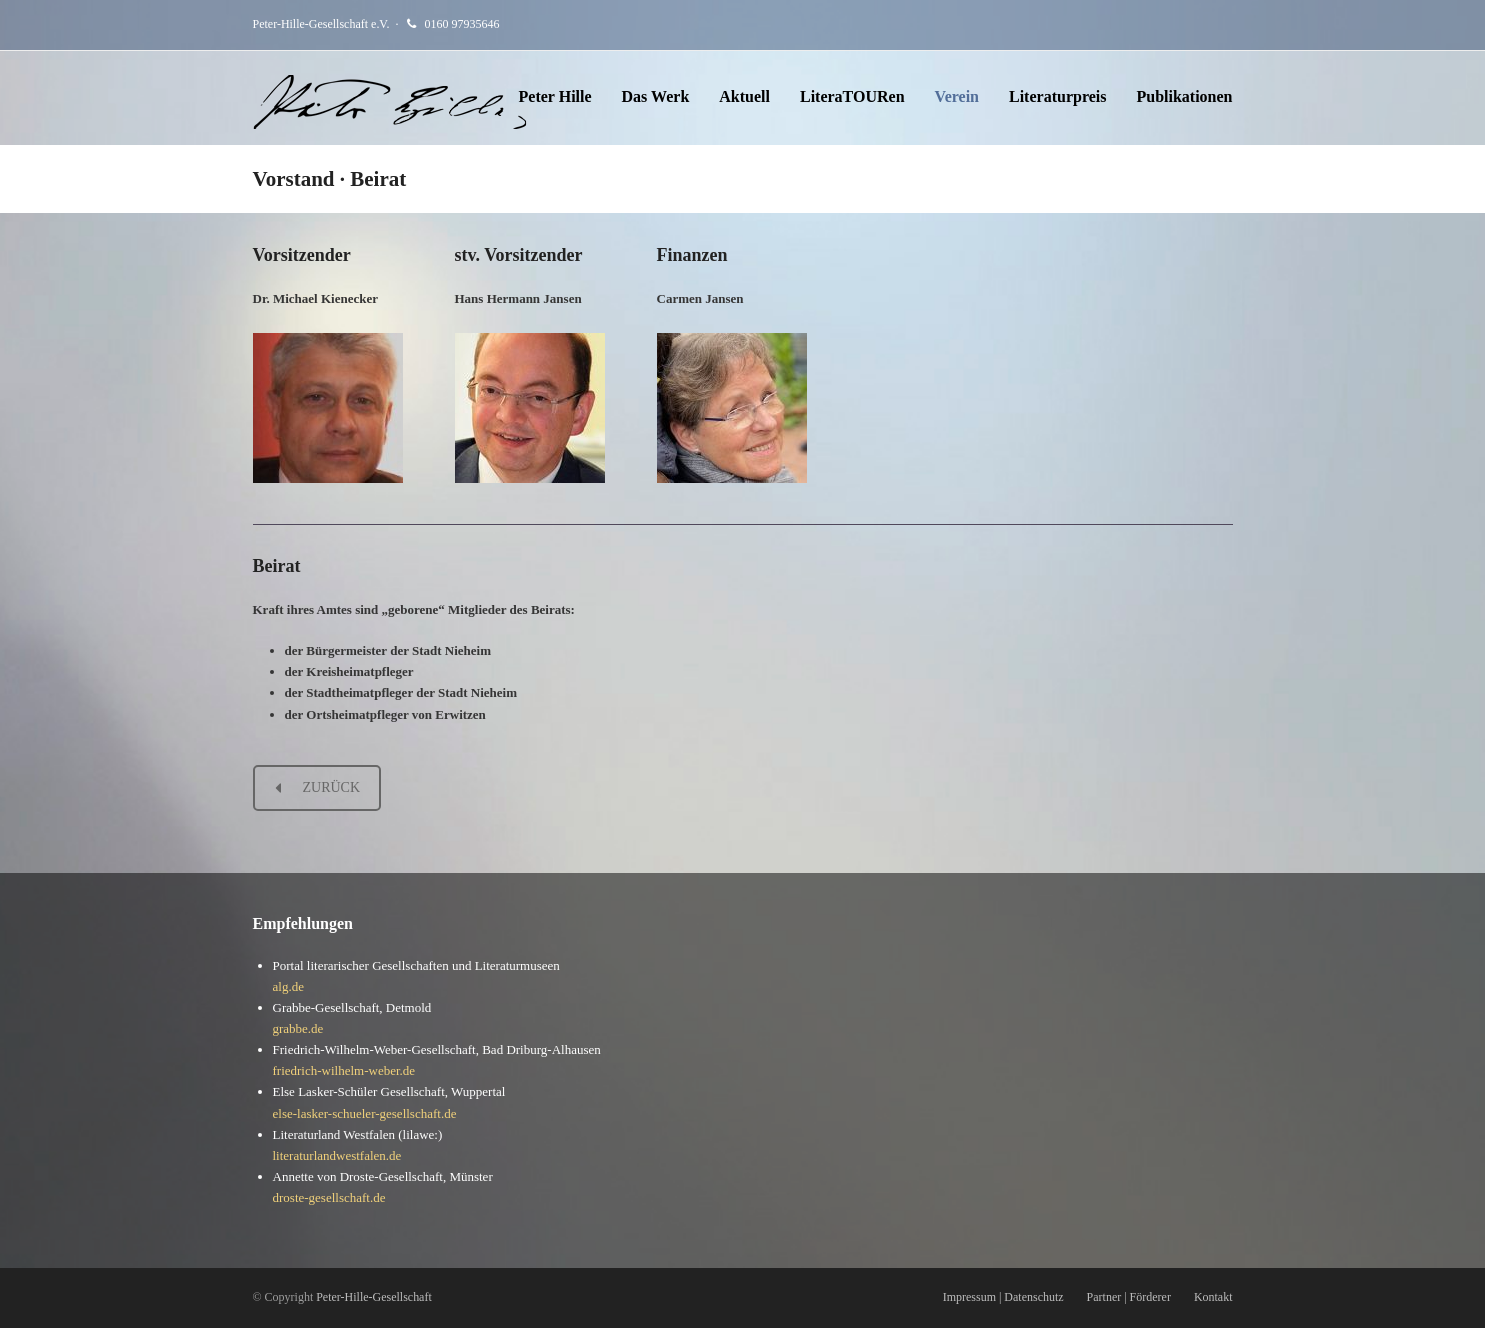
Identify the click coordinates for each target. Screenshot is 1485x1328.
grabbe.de (298, 1028)
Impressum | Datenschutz (1003, 1297)
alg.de (288, 986)
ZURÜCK (318, 787)
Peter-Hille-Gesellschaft (374, 1297)
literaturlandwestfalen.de (337, 1155)
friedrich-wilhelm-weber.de (344, 1070)
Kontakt (1213, 1297)
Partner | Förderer (1129, 1297)
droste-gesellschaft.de (329, 1197)
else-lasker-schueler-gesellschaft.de (365, 1113)
